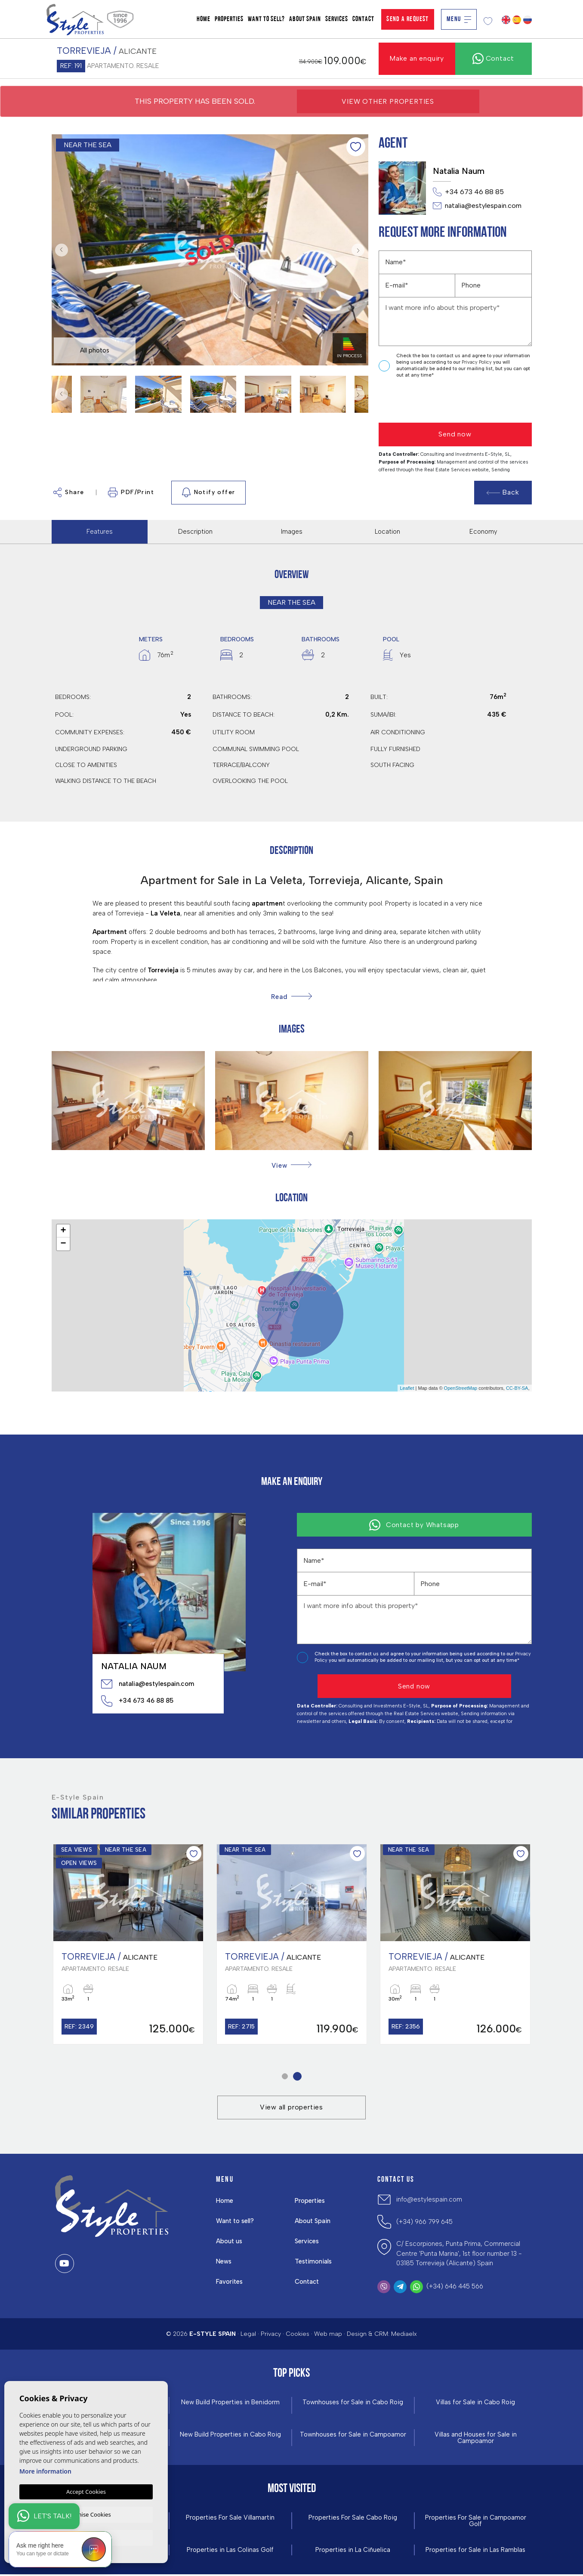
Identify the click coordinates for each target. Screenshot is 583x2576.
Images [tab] (291, 531)
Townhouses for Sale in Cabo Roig (353, 2403)
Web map (328, 2334)
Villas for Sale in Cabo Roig (475, 2403)
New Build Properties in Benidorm (230, 2403)
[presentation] (424, 401)
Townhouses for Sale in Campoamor (352, 2435)
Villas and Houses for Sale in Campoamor (476, 2438)
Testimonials (314, 2262)
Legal (248, 2334)
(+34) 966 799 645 (424, 2223)
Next (359, 249)
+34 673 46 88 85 (468, 192)
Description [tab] (195, 531)
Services (336, 19)
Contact (363, 19)
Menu (459, 19)
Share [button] (68, 492)
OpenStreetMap (461, 1388)
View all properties (291, 2108)
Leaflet (407, 1388)
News (224, 2262)
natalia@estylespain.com (477, 206)
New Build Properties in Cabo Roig (230, 2435)
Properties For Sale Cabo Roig (353, 2519)
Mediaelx (404, 2334)
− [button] (63, 1243)
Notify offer (208, 492)
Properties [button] (229, 19)
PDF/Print (131, 492)
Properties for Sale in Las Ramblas (475, 2551)
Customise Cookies (86, 2513)
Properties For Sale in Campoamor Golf (475, 2522)
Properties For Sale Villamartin (230, 2519)
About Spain (305, 19)
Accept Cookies (86, 2491)
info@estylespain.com (429, 2200)
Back (503, 492)
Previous (60, 249)
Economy (483, 531)
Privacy (271, 2334)
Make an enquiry (416, 58)
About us (230, 2242)
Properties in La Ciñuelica (353, 2551)
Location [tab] (387, 531)
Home (203, 19)
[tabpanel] (128, 1944)
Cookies (297, 2334)
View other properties (388, 101)
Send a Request (407, 19)
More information (45, 2470)
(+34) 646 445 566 (454, 2287)
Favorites (230, 2282)
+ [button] (63, 1231)
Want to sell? (266, 19)
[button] (291, 1165)
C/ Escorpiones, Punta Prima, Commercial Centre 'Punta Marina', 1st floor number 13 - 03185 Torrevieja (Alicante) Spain (459, 2254)
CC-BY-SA (517, 1388)
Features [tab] (99, 531)
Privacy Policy (477, 362)
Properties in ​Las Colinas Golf (230, 2551)
